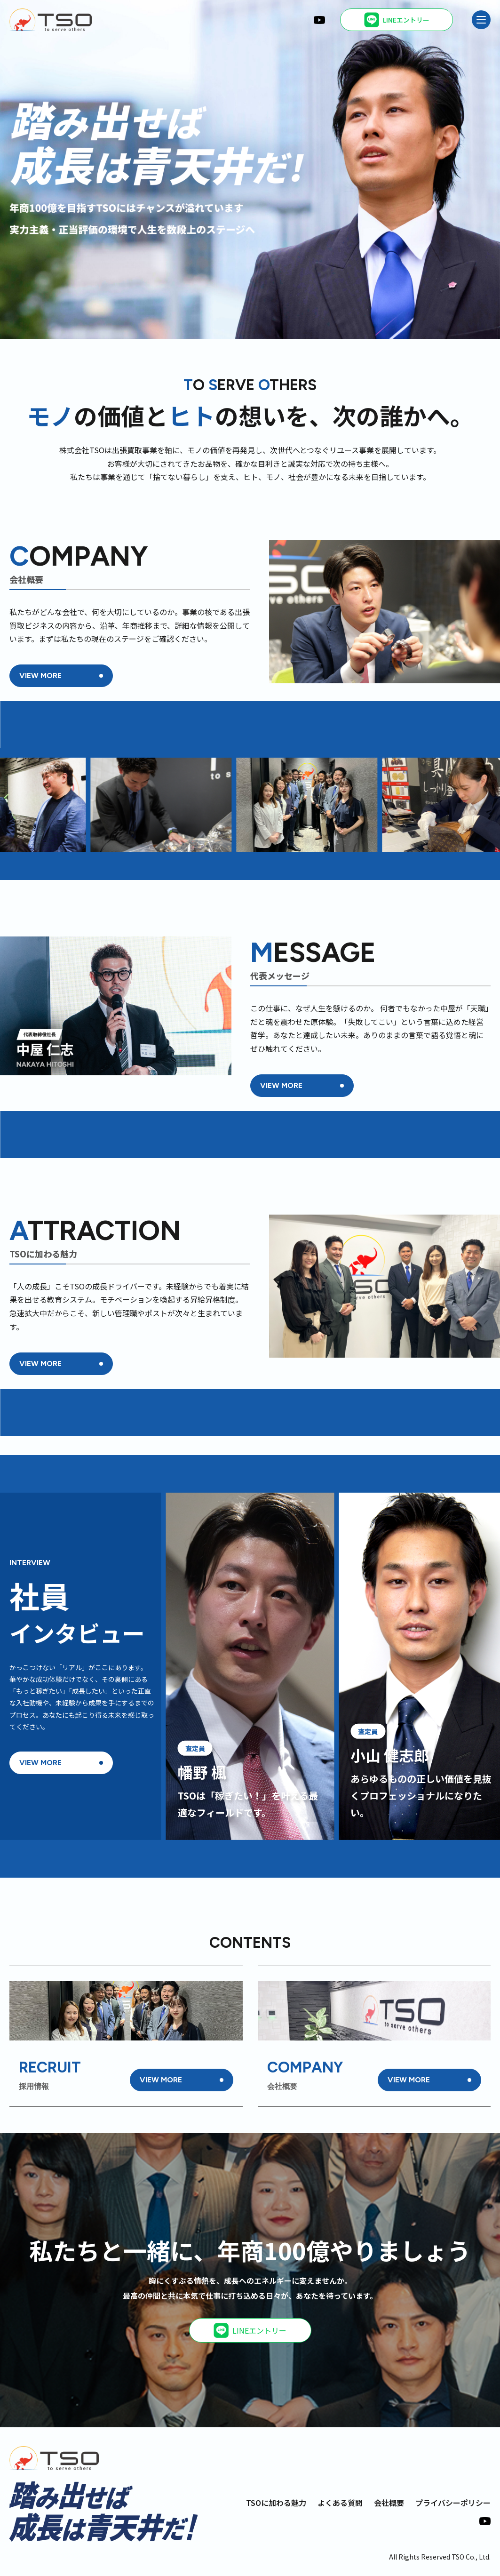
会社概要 (389, 2502)
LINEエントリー (250, 2330)
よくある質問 (340, 2502)
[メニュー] (481, 19)
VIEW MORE (40, 675)
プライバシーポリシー (453, 2502)
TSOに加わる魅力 (276, 2502)
